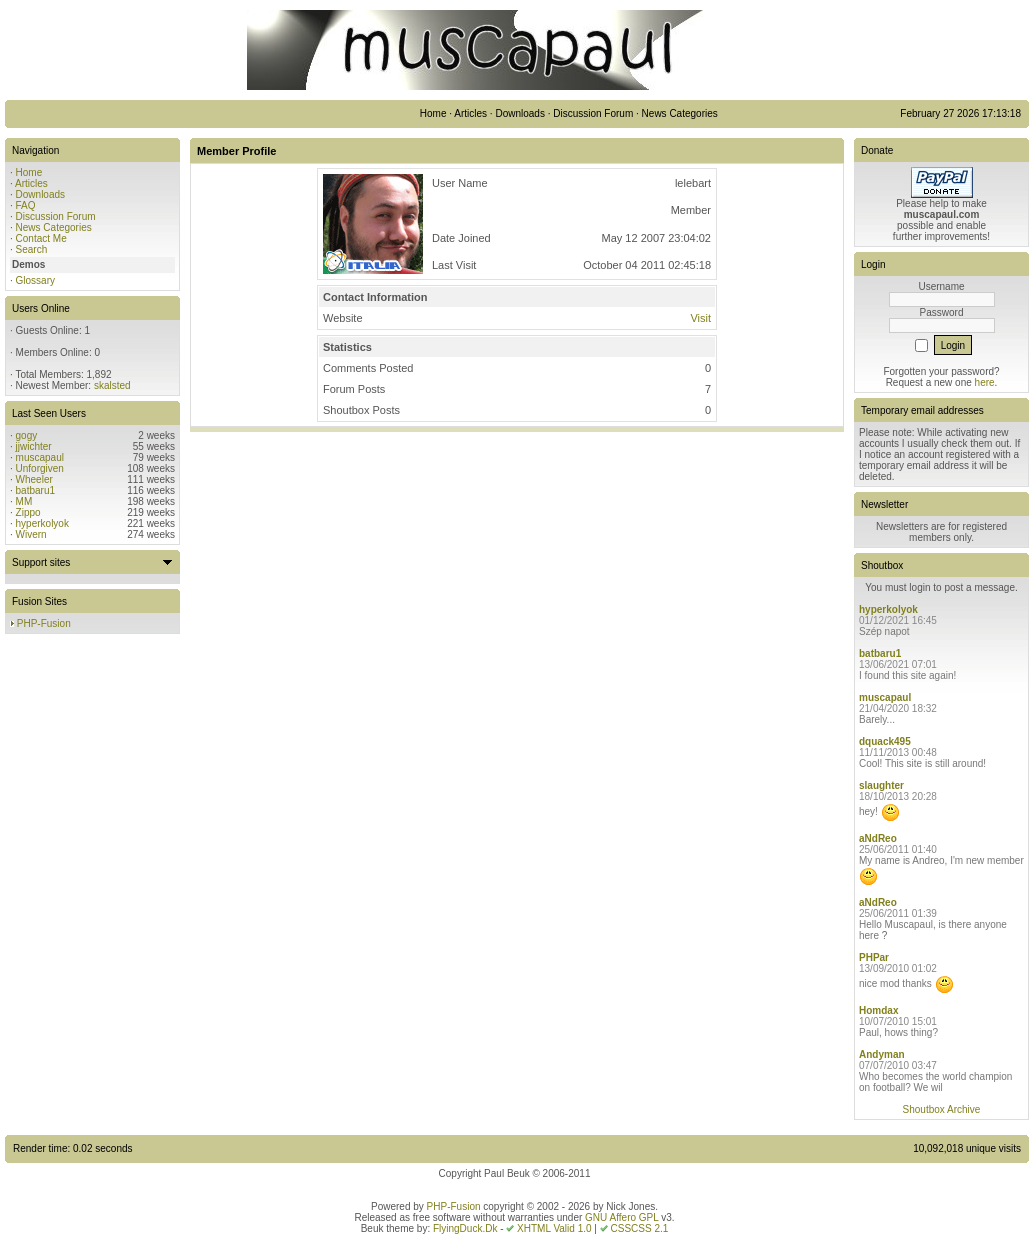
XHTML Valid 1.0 (554, 1228)
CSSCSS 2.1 (640, 1228)
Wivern (31, 534)
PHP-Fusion (44, 623)
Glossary (35, 280)
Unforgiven (40, 468)
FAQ (26, 205)
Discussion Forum (56, 216)
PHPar (874, 957)
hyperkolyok (42, 523)
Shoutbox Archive (942, 1109)
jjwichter (34, 446)
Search (32, 249)
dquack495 (885, 741)
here (985, 382)
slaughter (881, 785)
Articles (31, 183)
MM (24, 501)
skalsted (112, 385)
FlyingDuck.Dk (465, 1228)
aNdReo (878, 838)
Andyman (882, 1054)
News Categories (54, 227)
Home (29, 172)
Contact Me (41, 238)
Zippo (28, 512)
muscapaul (40, 457)
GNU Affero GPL (621, 1217)
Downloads (40, 194)
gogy (27, 435)
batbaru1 (35, 490)
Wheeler (34, 479)
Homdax (878, 1010)
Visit (700, 318)
